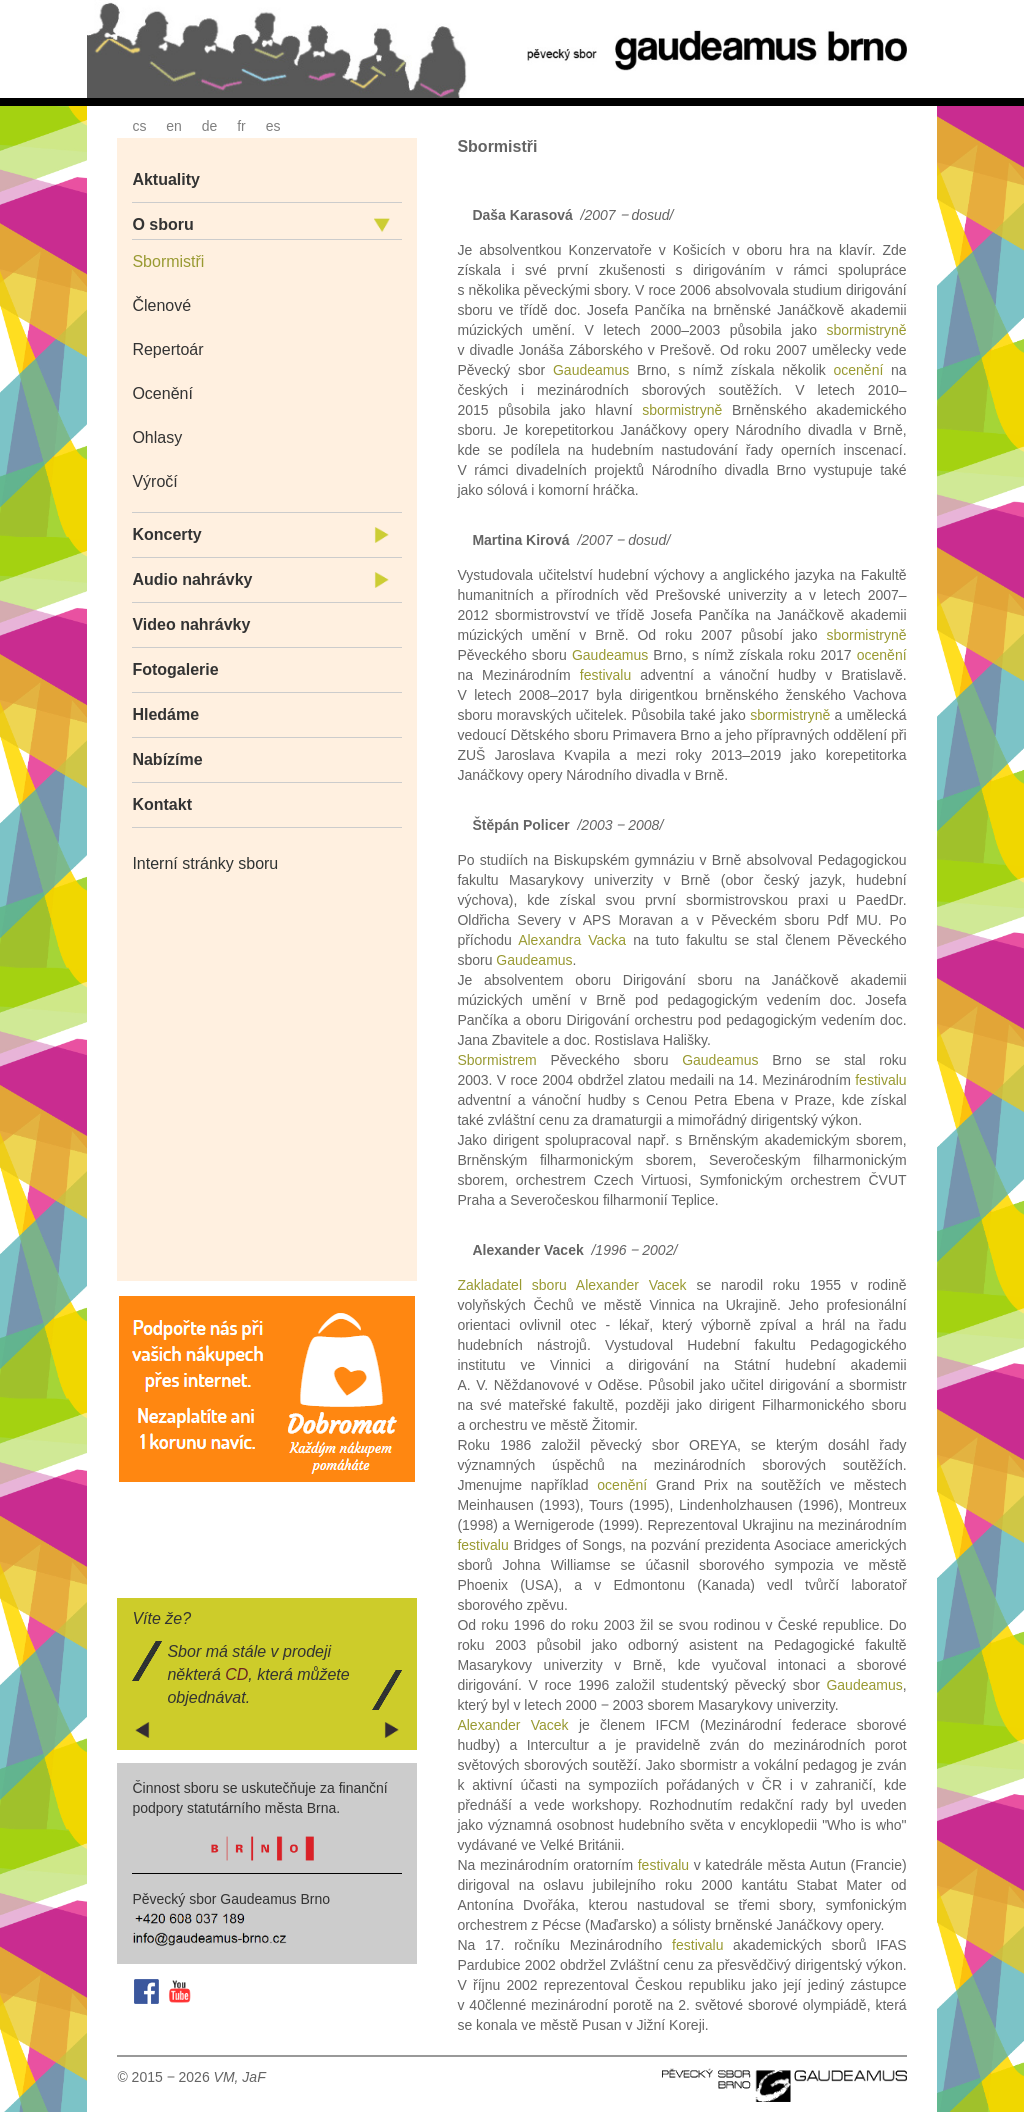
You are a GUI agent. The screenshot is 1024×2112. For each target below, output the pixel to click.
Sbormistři (168, 261)
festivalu (605, 675)
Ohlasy (157, 437)
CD (236, 1674)
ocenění (858, 370)
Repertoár (167, 349)
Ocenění (162, 393)
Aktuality (166, 179)
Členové (161, 305)
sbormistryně (866, 330)
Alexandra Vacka (572, 940)
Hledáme (165, 714)
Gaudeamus (591, 370)
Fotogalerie (175, 669)
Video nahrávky (191, 624)
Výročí (154, 481)
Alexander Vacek (512, 1725)
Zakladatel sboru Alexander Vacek (571, 1285)
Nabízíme (167, 759)
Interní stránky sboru (205, 863)
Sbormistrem (496, 1060)
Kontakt (162, 804)
